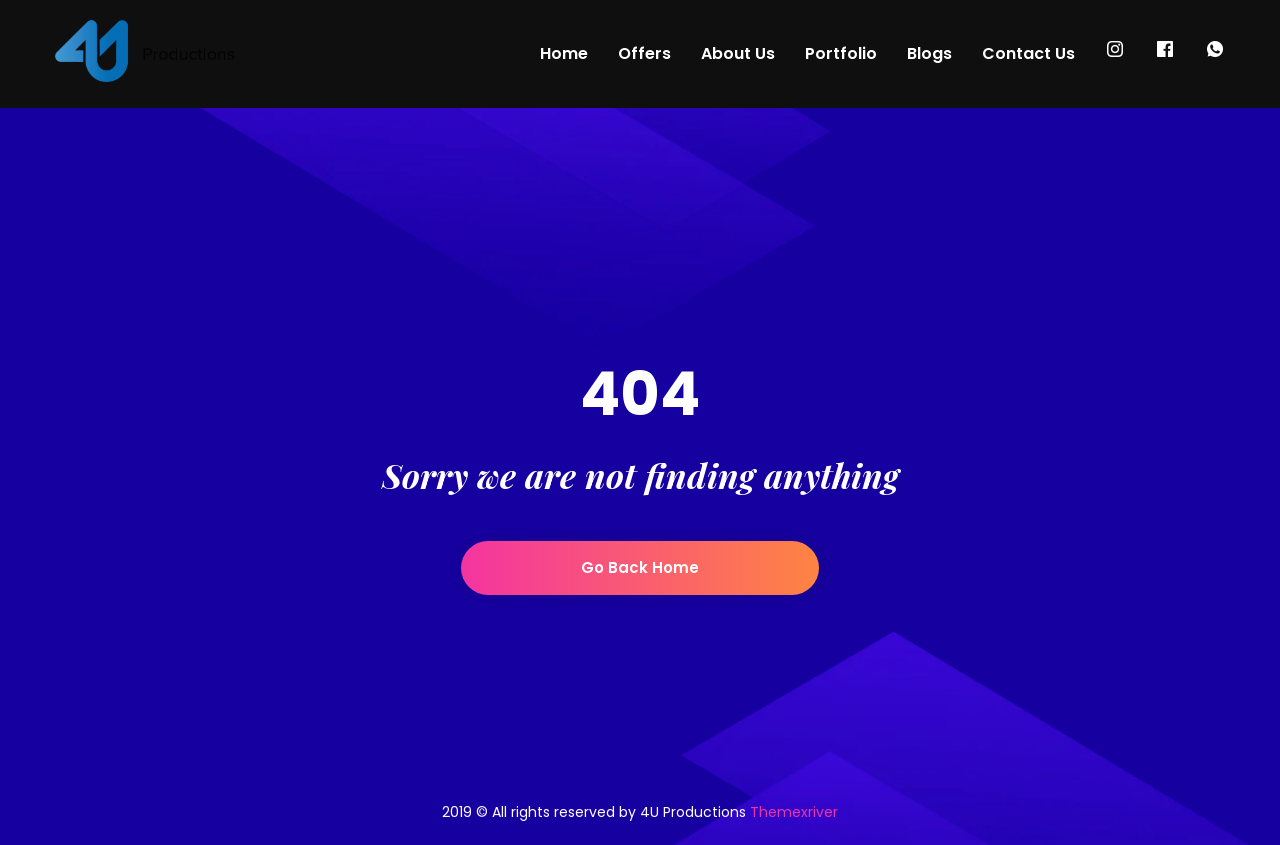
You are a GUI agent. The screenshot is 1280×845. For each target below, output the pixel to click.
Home (564, 53)
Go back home (640, 567)
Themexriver (794, 812)
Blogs (929, 53)
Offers (644, 53)
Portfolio (841, 53)
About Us (738, 53)
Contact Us (1028, 53)
